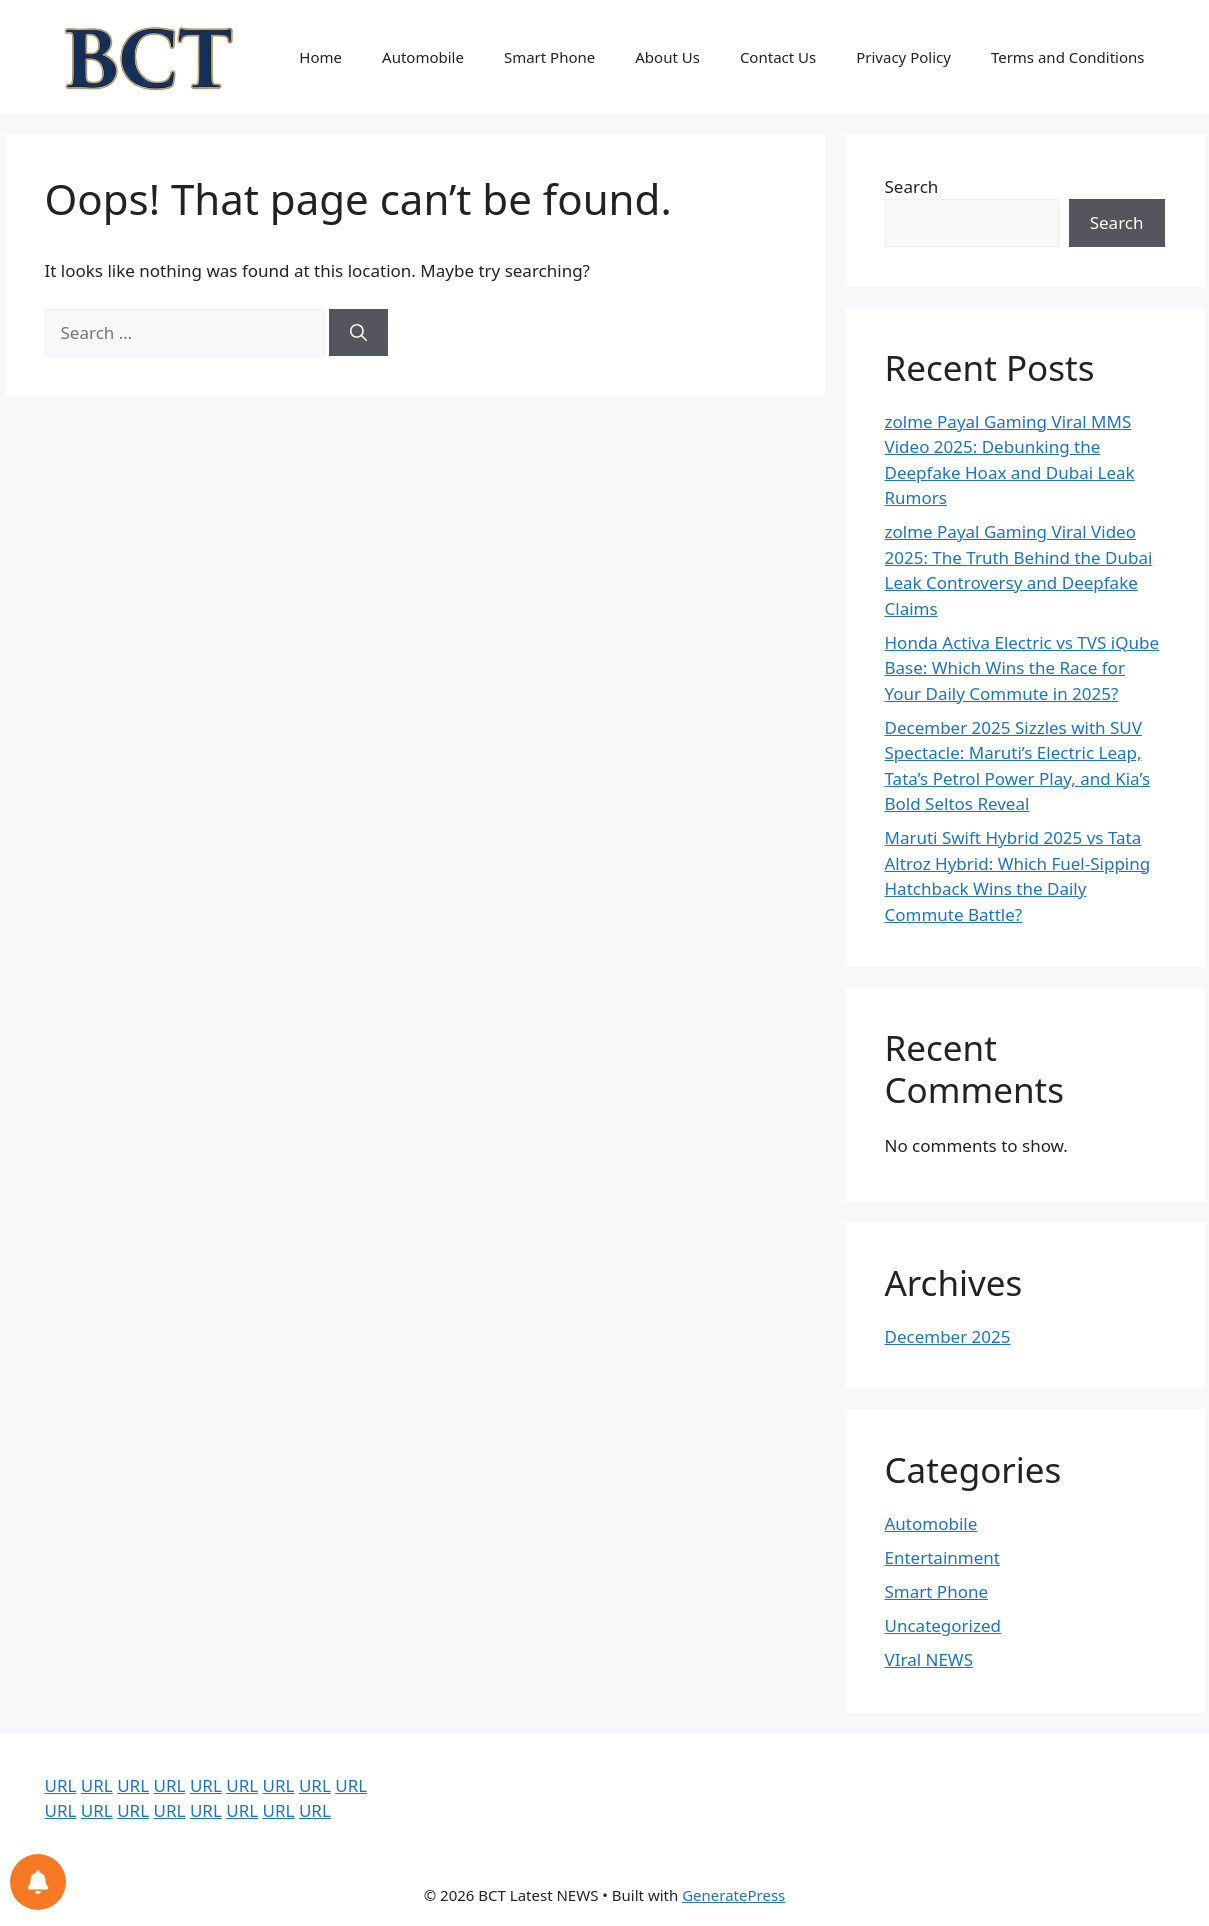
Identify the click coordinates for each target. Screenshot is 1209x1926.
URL (61, 1785)
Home (320, 57)
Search (912, 186)
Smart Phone (549, 57)
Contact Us (778, 57)
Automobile (423, 57)
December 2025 (948, 1336)
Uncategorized (943, 1625)
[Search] (358, 333)
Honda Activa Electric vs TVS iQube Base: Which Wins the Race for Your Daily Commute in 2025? (1022, 668)
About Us (667, 57)
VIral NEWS (929, 1659)
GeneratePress (733, 1895)
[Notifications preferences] (38, 1882)
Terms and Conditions (1068, 57)
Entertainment (942, 1557)
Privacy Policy (903, 57)
